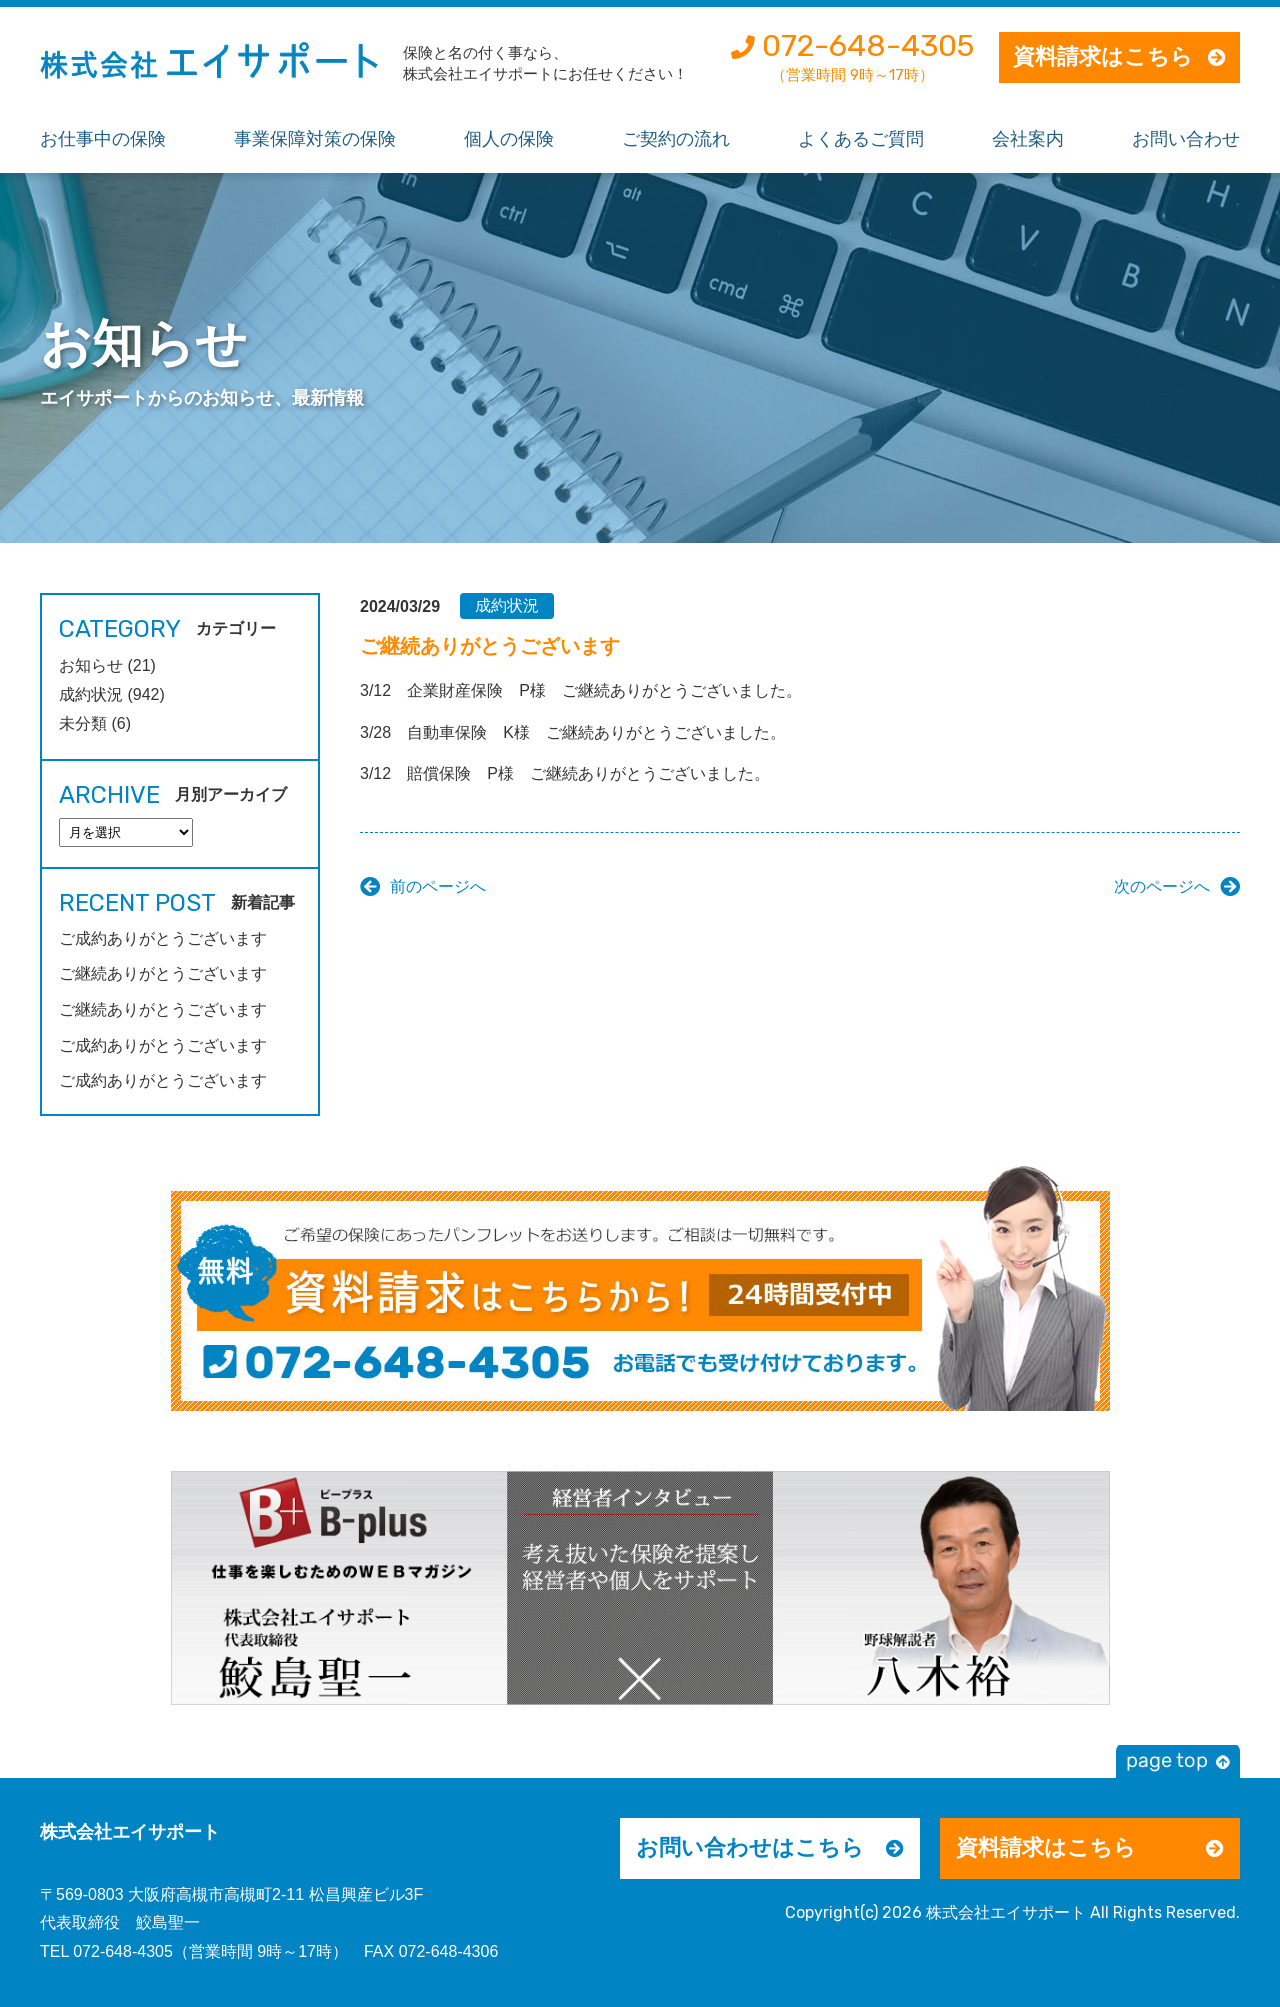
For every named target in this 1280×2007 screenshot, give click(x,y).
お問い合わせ (1186, 138)
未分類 (83, 723)
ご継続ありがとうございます (163, 973)
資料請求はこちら (1103, 56)
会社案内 (1028, 138)
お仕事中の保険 (103, 138)
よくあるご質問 (861, 138)
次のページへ (1162, 886)
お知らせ (91, 665)
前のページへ (438, 886)
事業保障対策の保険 (315, 138)
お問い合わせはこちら (750, 1847)
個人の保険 (509, 138)
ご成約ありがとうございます (163, 938)
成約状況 (507, 605)
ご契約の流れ (676, 138)
